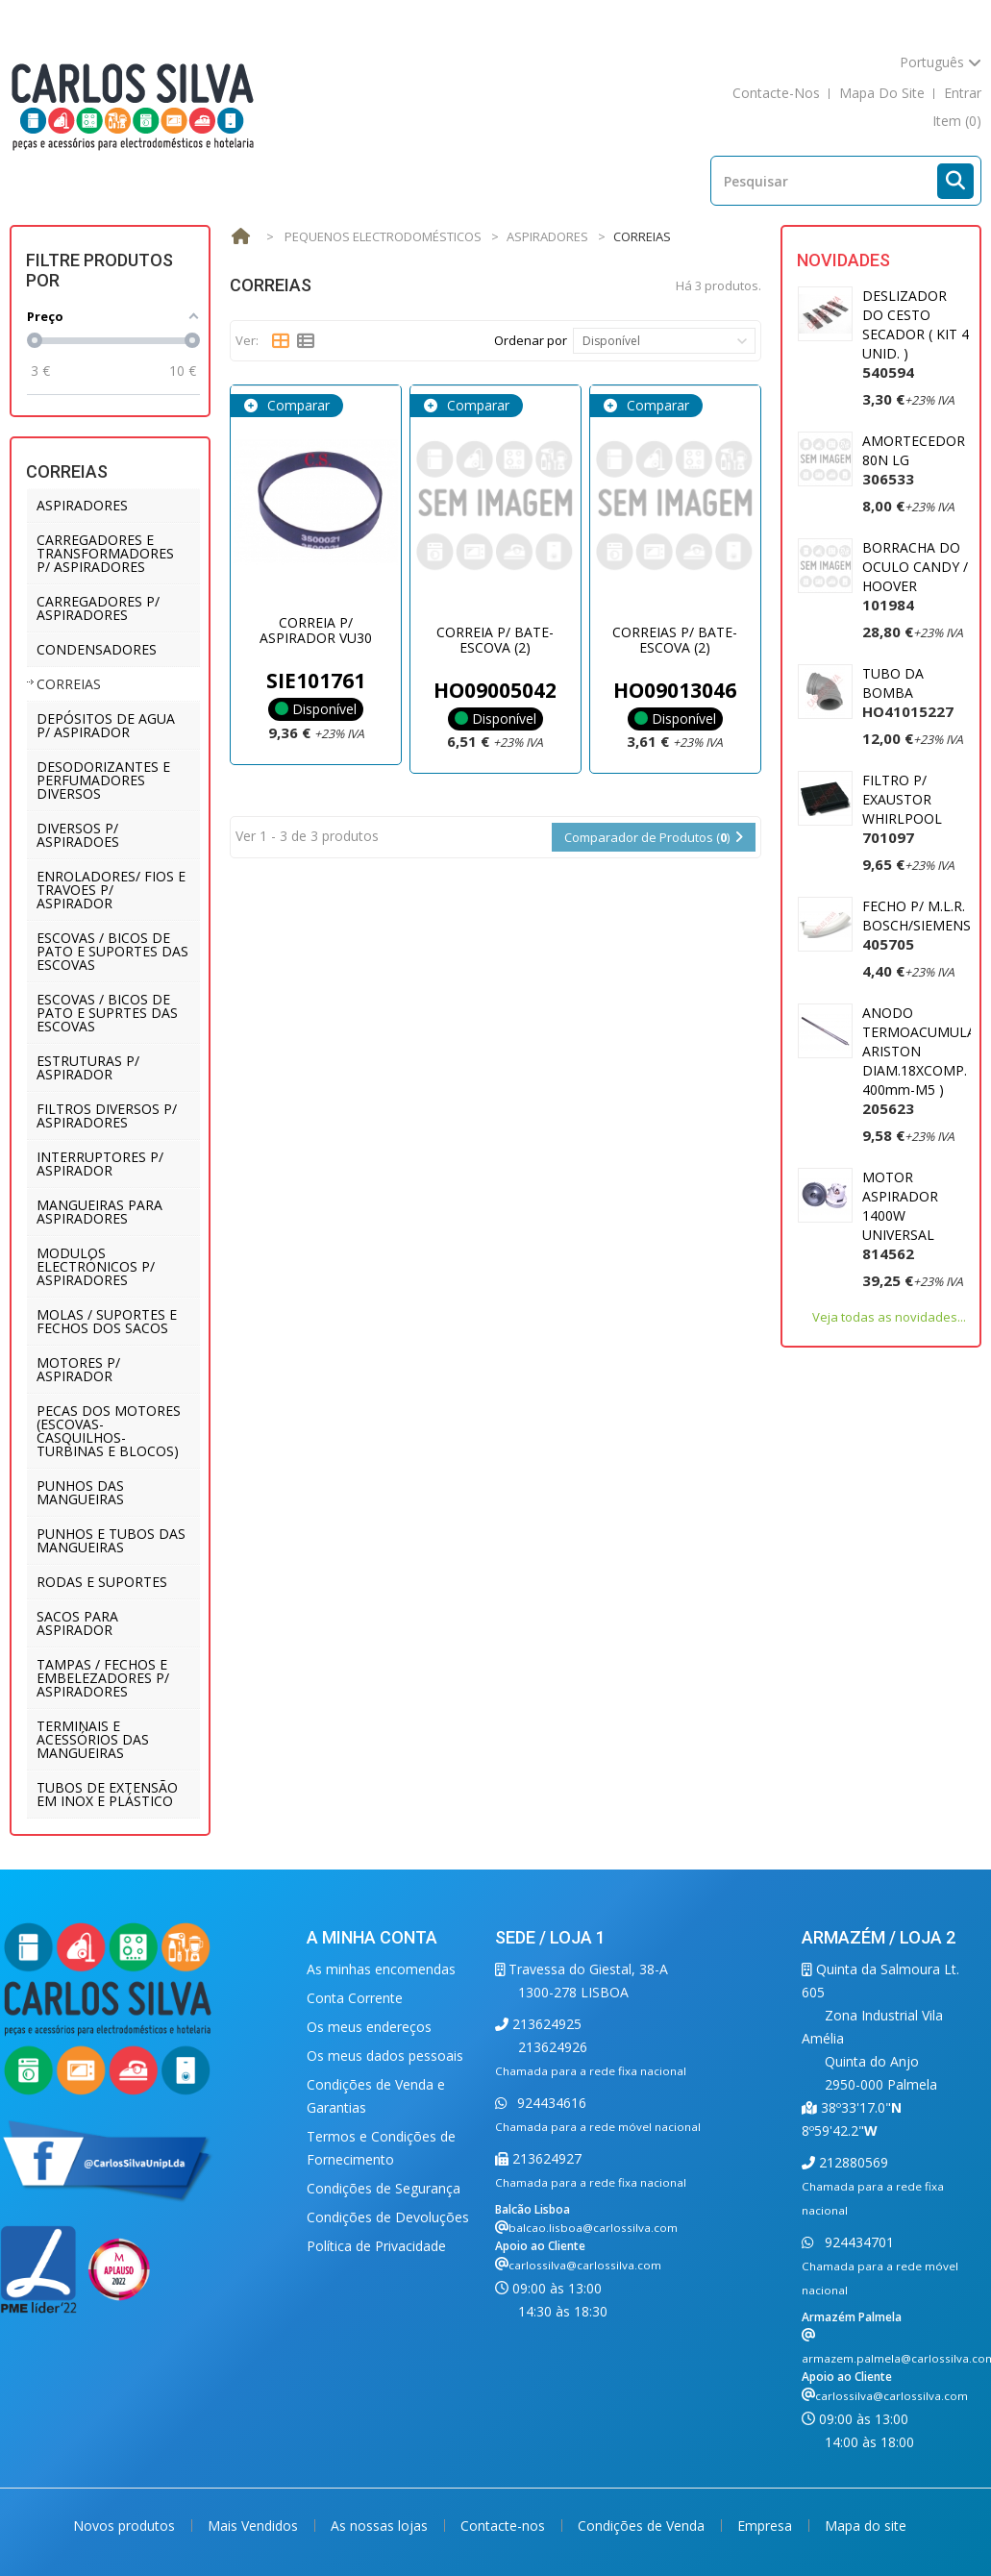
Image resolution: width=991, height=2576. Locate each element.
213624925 (545, 2024)
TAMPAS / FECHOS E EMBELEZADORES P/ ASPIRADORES (103, 1677)
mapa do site (882, 93)
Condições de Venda (643, 2525)
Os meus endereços (369, 2027)
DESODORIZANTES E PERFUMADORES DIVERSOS (103, 780)
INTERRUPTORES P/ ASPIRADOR (100, 1163)
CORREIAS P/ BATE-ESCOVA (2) (674, 639)
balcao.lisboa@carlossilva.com (593, 2227)
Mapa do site (865, 2525)
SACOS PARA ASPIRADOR (77, 1623)
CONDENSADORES (97, 649)
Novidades (843, 260)
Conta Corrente (355, 1998)
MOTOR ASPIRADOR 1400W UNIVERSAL (900, 1215)
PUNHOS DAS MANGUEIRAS (80, 1492)
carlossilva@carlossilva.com (584, 2265)
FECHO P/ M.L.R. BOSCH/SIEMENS (916, 925)
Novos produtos (126, 2525)
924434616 (549, 2102)
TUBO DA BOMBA (908, 692)
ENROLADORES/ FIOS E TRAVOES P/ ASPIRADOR (111, 889)
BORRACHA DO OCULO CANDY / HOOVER (915, 576)
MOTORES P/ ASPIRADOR (78, 1369)
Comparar (296, 405)
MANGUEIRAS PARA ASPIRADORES (99, 1211)
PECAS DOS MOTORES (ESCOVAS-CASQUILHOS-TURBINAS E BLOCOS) (109, 1430)
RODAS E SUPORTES (102, 1582)
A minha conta (372, 1937)
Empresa (766, 2525)
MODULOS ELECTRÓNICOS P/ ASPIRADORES (96, 1266)
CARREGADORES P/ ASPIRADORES (98, 608)
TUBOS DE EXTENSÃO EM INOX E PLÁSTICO (107, 1794)
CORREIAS (69, 684)
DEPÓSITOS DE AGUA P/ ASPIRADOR (106, 725)
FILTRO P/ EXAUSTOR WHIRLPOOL (902, 809)
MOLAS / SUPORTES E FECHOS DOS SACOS (107, 1321)
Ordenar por (530, 340)
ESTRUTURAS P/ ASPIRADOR (88, 1067)
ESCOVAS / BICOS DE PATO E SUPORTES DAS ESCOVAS (112, 951)
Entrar (962, 93)
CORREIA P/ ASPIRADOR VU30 (316, 629)
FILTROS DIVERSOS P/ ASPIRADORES (107, 1115)
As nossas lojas (381, 2525)
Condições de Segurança (383, 2188)
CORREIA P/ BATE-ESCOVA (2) (495, 639)
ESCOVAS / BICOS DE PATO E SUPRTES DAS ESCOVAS (107, 1012)
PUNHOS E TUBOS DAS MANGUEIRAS (111, 1540)
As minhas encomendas (381, 1969)
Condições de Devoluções (388, 2217)
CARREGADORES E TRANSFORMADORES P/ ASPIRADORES (105, 553)
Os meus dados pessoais (385, 2055)
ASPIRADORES (82, 505)
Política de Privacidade (376, 2246)
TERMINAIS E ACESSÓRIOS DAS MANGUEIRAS (93, 1739)
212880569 (851, 2162)
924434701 (857, 2242)
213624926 (552, 2047)
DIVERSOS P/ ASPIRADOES (78, 835)
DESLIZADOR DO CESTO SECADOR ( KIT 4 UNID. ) (915, 334)
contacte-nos (776, 93)
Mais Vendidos (255, 2525)
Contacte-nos (504, 2525)
